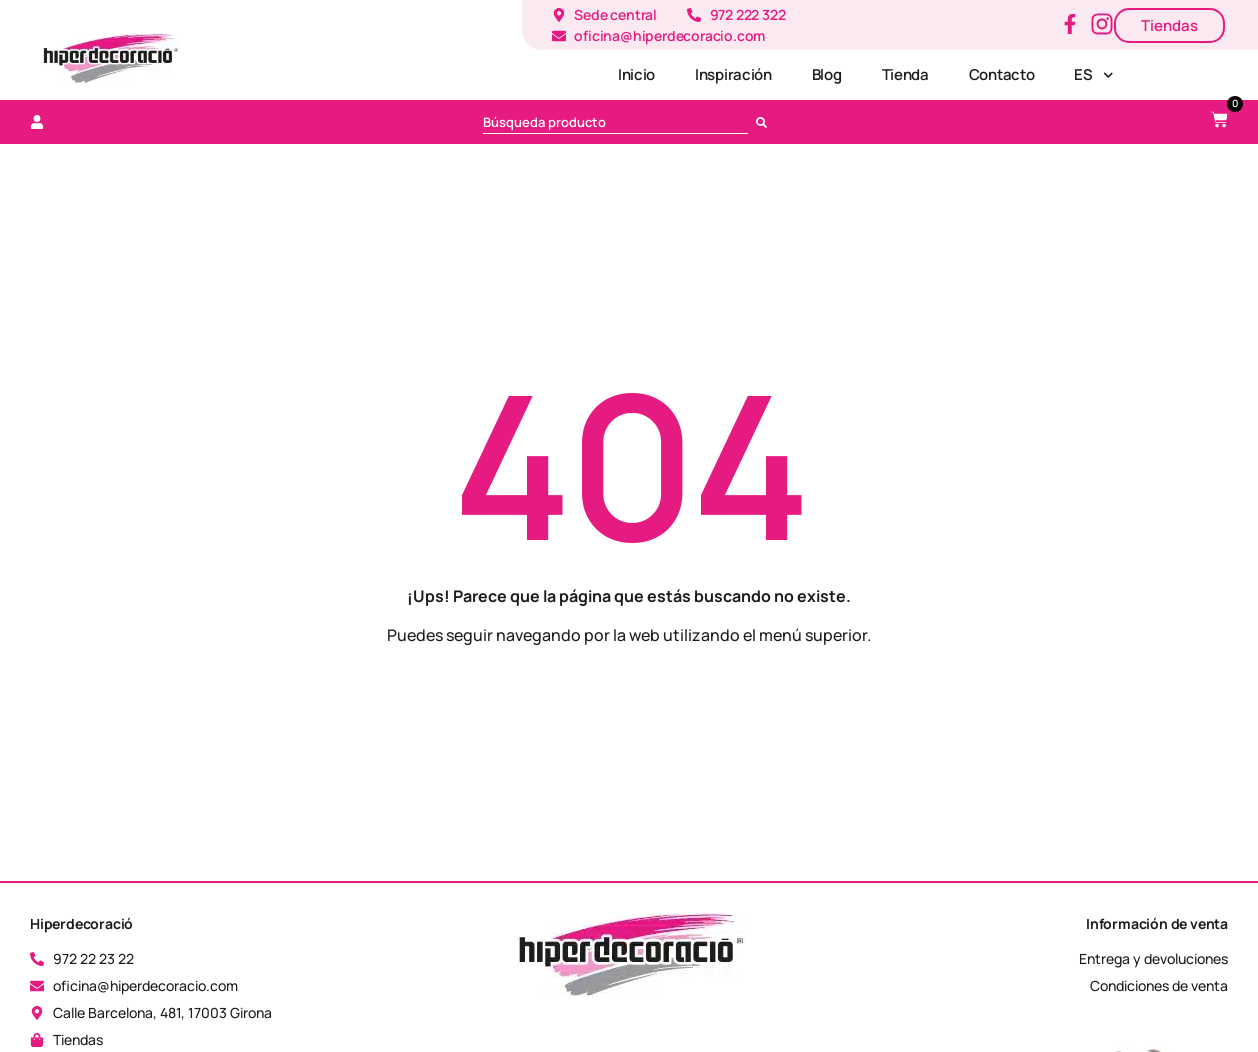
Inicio (636, 74)
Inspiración (733, 74)
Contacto (1002, 74)
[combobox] (615, 122)
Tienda (905, 74)
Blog (827, 74)
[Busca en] (765, 122)
